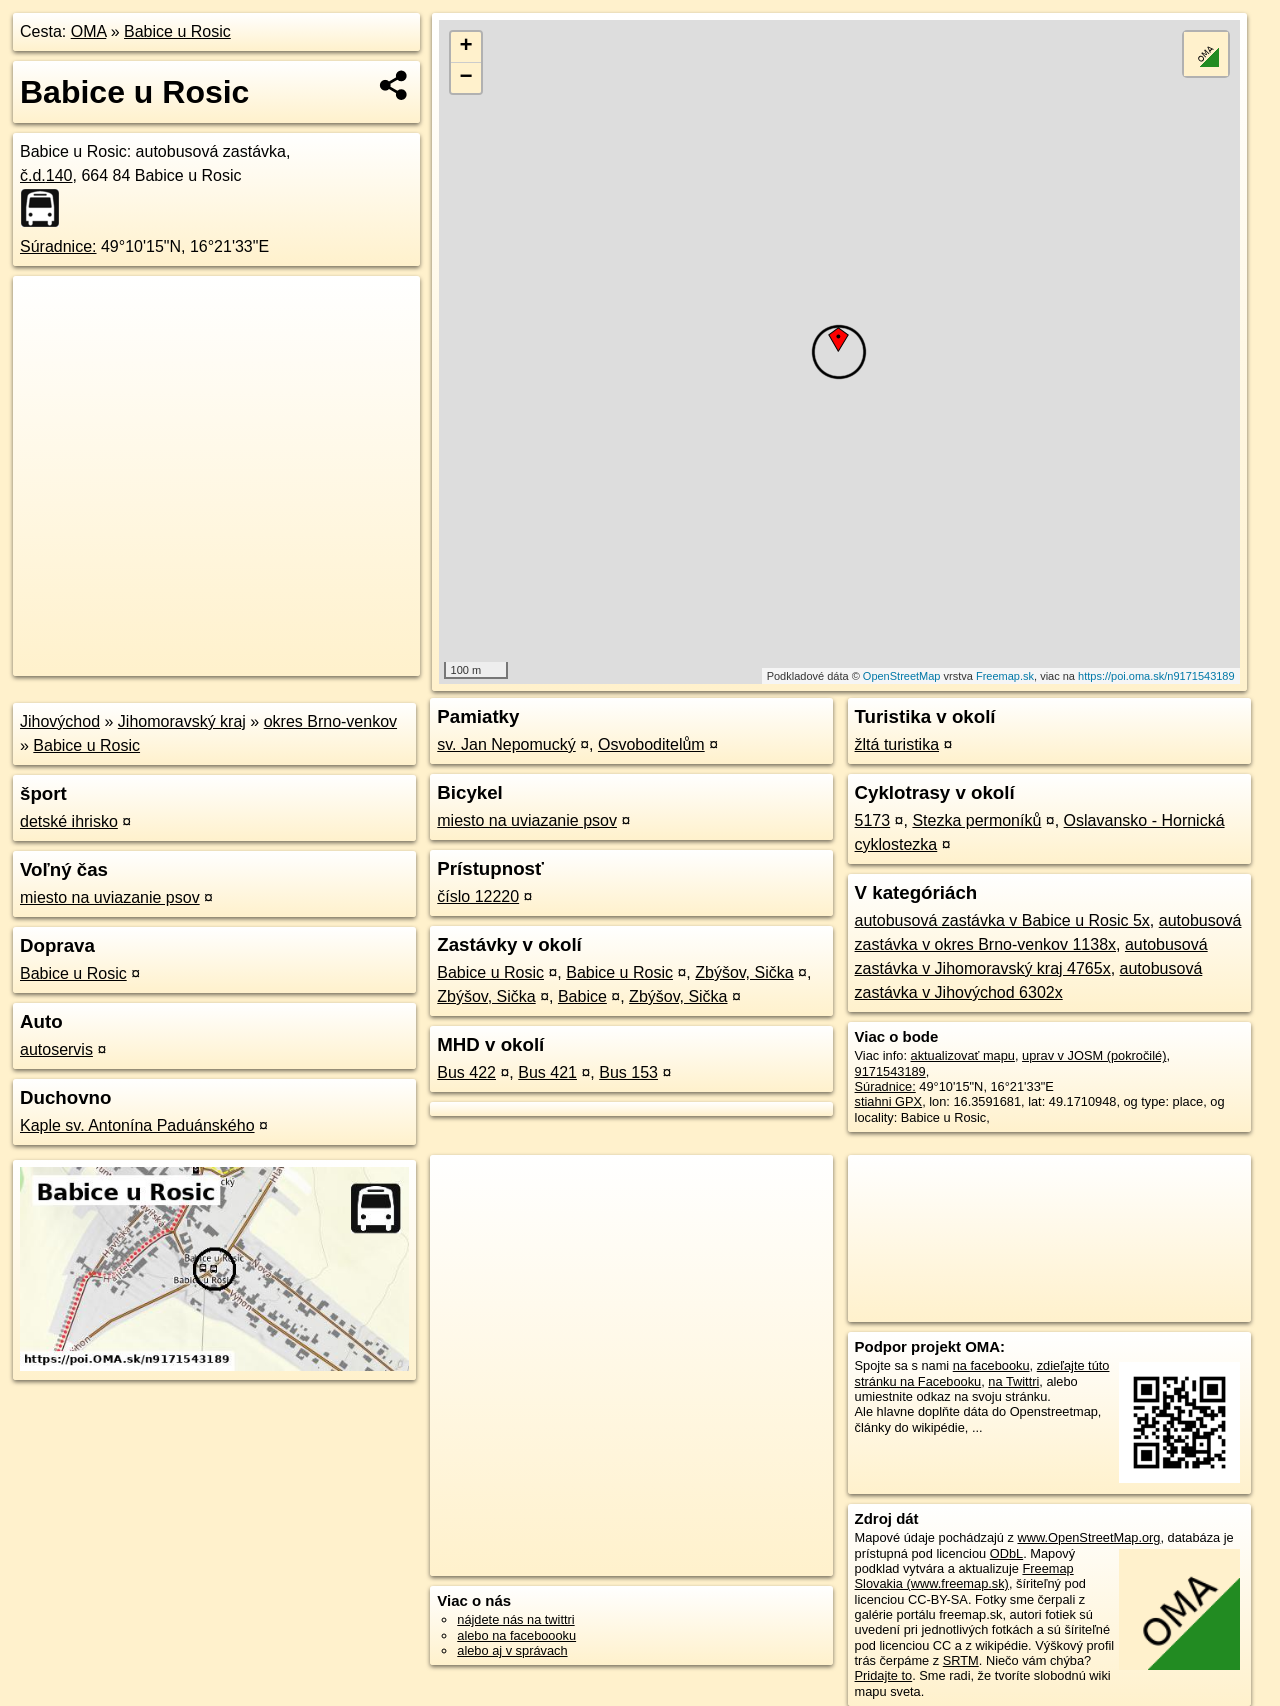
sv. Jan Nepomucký (506, 744)
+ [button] (466, 47)
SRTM (961, 1660)
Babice (582, 996)
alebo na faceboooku (516, 1635)
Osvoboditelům (651, 744)
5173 (873, 820)
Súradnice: (58, 246)
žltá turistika (897, 744)
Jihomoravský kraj (182, 721)
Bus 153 (628, 1072)
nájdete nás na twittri (515, 1619)
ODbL (1006, 1553)
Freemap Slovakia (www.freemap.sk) (964, 1576)
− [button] (466, 78)
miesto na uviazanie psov (110, 897)
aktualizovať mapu (963, 1055)
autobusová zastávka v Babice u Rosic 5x (1002, 920)
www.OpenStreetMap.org (1088, 1537)
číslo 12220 (478, 896)
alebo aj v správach (512, 1650)
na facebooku (991, 1365)
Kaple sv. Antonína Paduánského (137, 1125)
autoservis (56, 1049)
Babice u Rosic (177, 31)
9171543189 (890, 1071)
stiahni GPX (889, 1101)
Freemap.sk (1005, 676)
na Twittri (1013, 1381)
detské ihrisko (69, 821)
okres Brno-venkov (330, 721)
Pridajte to (884, 1675)
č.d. (46, 175)
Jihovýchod (60, 721)
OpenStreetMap (902, 676)
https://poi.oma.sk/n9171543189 (1156, 676)
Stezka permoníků (976, 820)
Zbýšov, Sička (744, 972)
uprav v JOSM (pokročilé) (1094, 1055)
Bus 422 (466, 1072)
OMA (89, 31)
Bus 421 (547, 1072)
